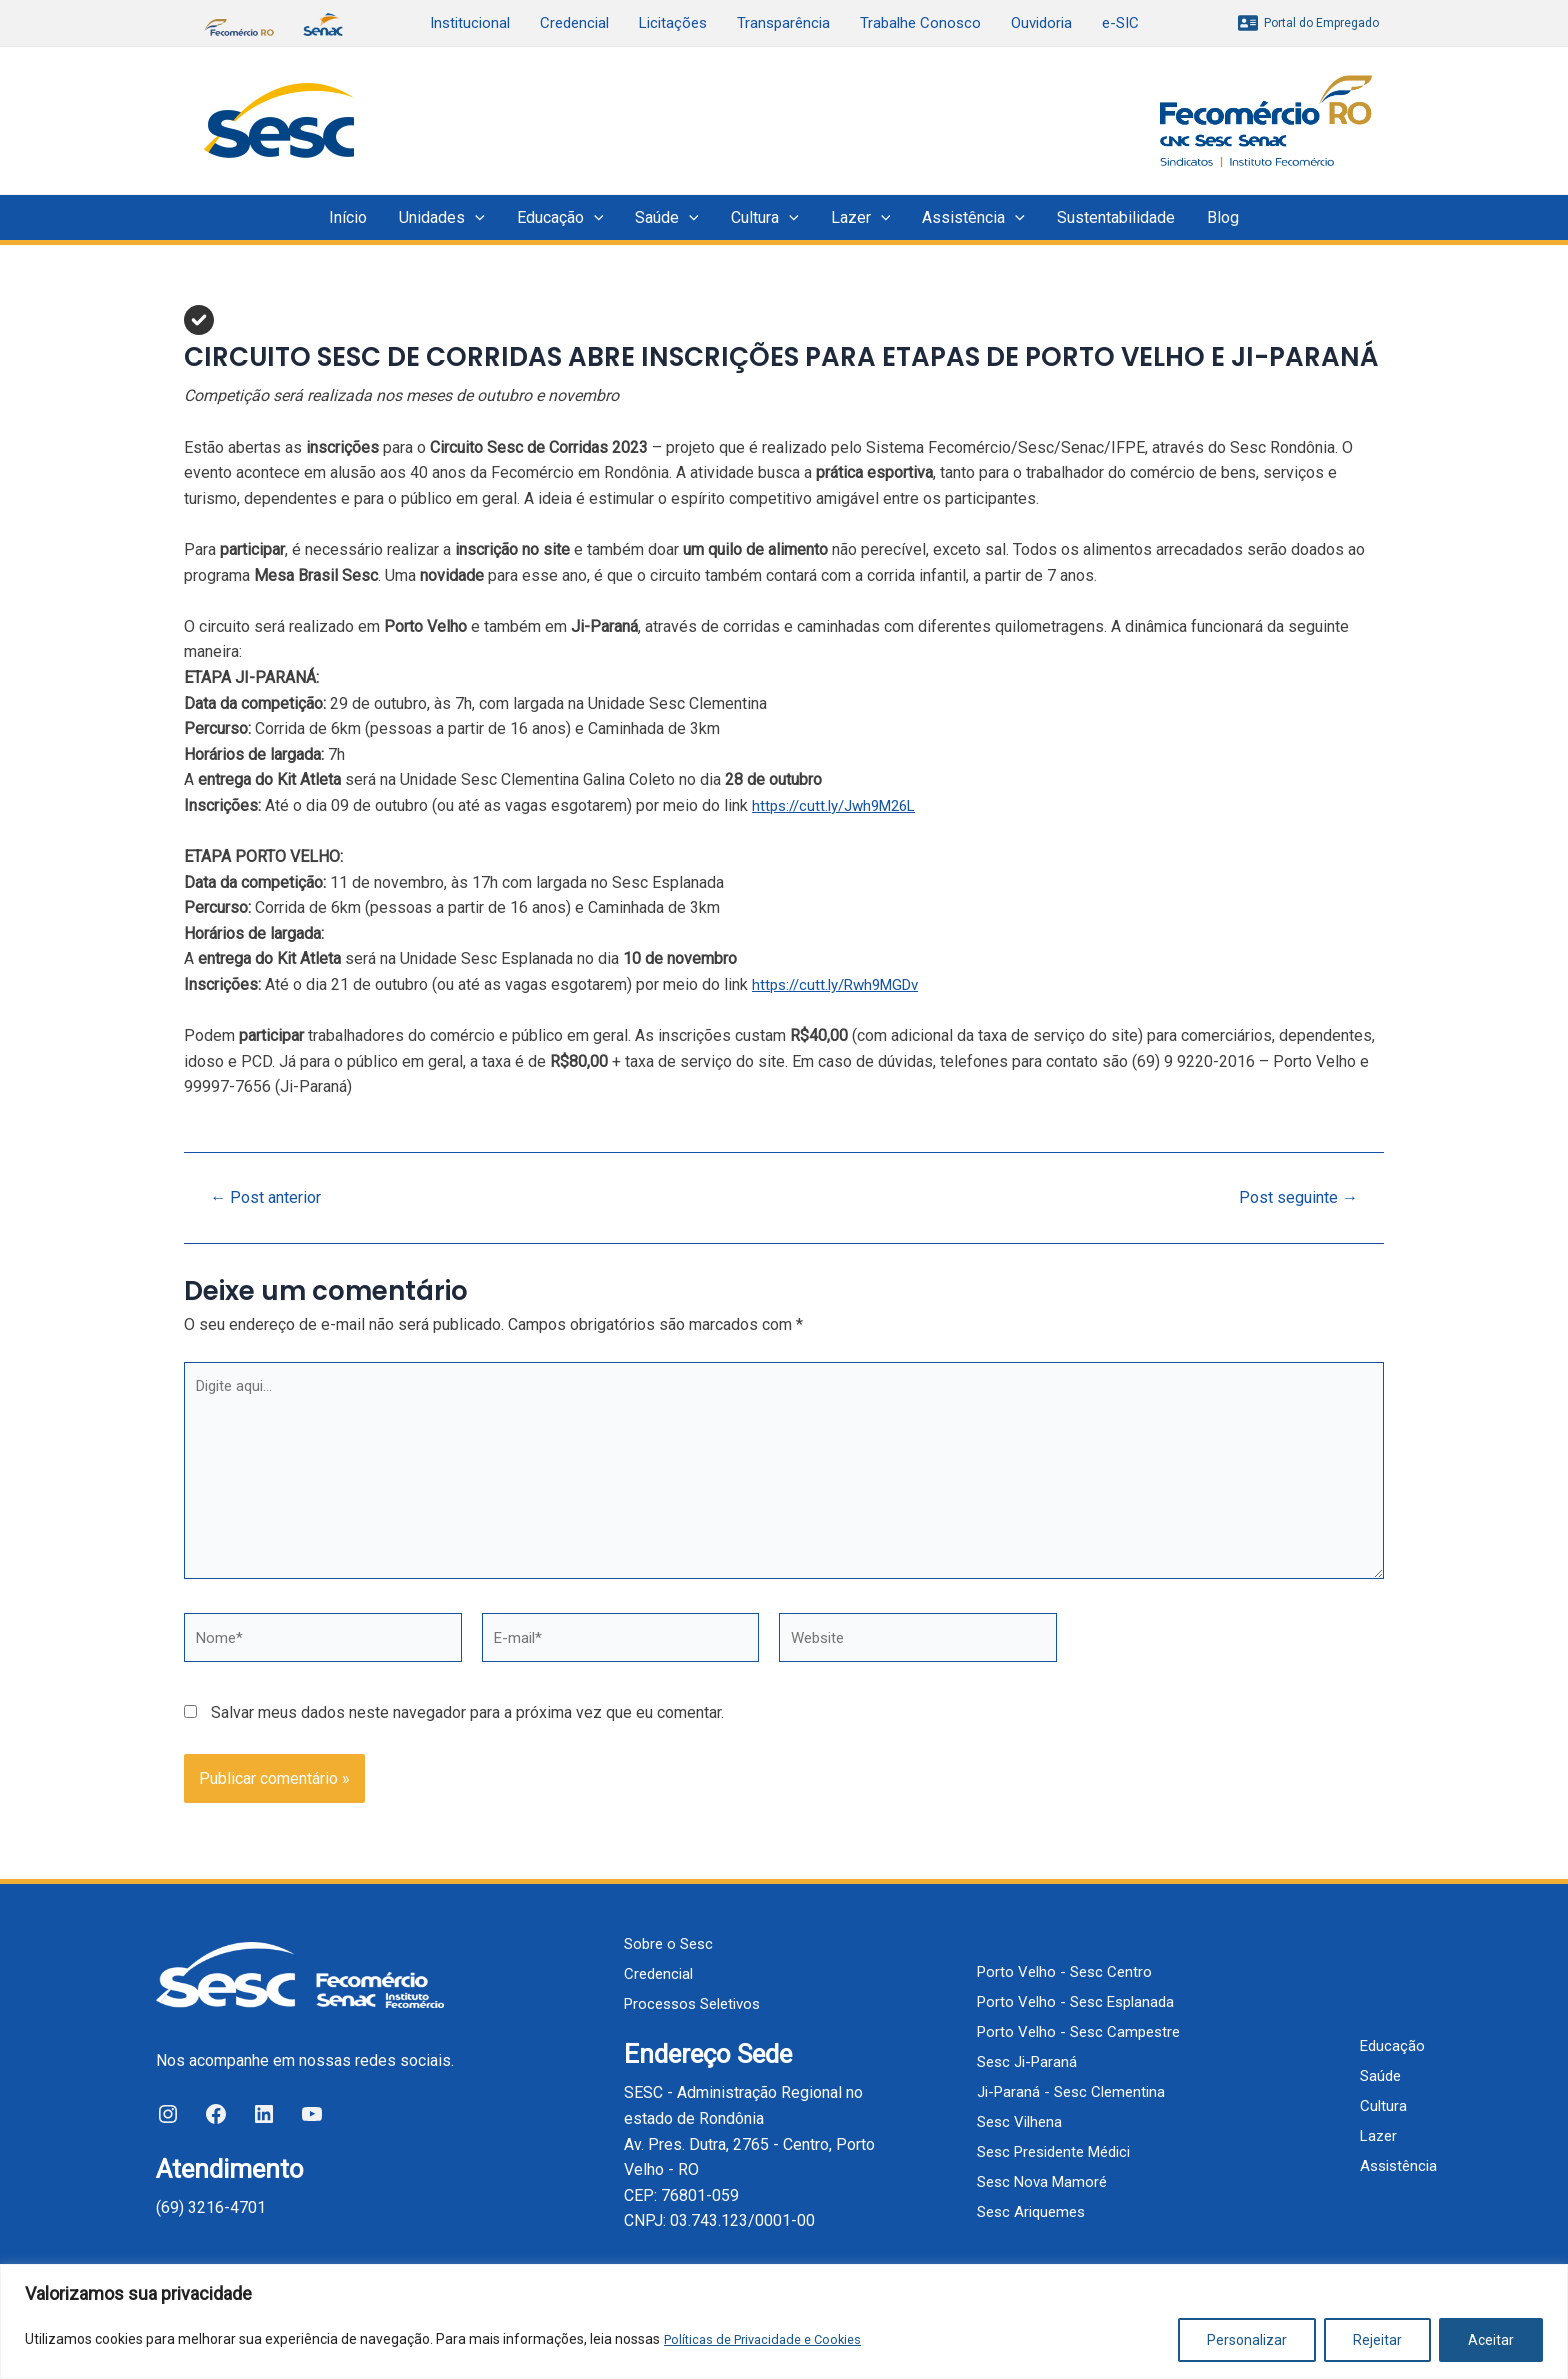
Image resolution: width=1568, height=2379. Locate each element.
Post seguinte (1293, 1197)
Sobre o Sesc (671, 1944)
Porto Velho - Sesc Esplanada (1076, 2001)
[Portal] (1308, 23)
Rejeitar (1377, 2340)
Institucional (470, 23)
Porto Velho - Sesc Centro (1063, 1971)
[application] (475, 217)
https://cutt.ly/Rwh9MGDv (842, 984)
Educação (560, 217)
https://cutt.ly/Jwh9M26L (841, 805)
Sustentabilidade (1116, 217)
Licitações (673, 23)
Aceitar (1491, 2340)
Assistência (973, 217)
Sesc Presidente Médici (1057, 2151)
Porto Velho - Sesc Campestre (1079, 2031)
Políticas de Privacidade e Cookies (770, 2340)
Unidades (442, 217)
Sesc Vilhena (1017, 2121)
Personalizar (1247, 2340)
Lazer (861, 217)
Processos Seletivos (698, 2004)
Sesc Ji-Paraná (1025, 2061)
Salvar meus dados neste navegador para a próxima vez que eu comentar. (467, 1728)
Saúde (667, 217)
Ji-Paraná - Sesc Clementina (1071, 2091)
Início (348, 217)
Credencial (574, 23)
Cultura (765, 217)
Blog (1223, 217)
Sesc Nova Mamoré (1041, 2181)
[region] (784, 2321)
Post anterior (271, 1197)
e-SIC (1120, 23)
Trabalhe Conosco (920, 23)
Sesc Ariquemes (1030, 2211)
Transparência (783, 23)
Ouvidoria (1041, 23)
